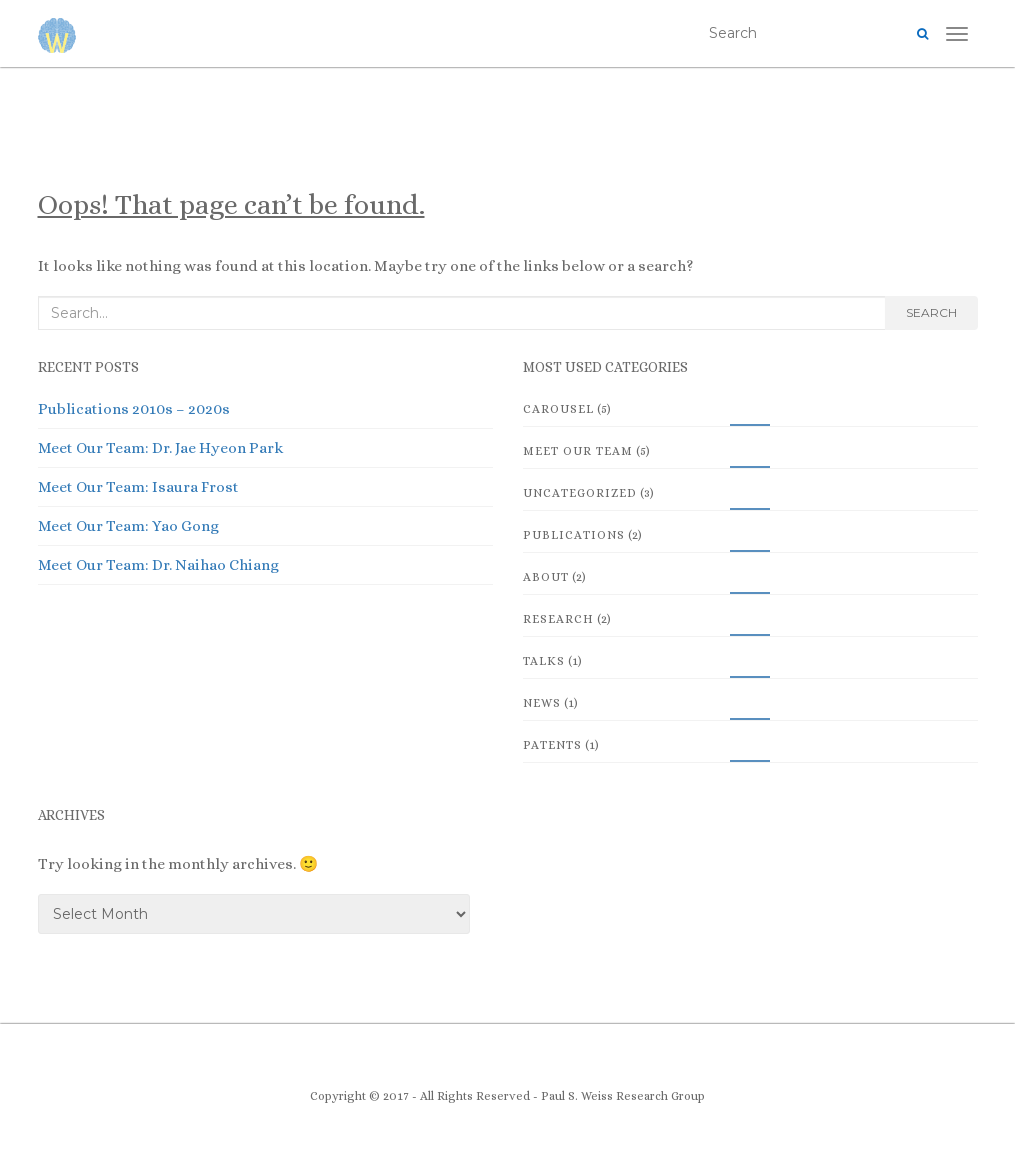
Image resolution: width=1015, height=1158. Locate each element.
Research (558, 619)
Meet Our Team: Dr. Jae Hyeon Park (160, 448)
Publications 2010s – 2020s (134, 409)
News (542, 703)
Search (931, 312)
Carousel (558, 409)
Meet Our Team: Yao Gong (128, 526)
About (546, 577)
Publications (574, 535)
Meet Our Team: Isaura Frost (138, 487)
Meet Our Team (578, 451)
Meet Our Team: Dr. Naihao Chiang (158, 565)
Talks (544, 661)
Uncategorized (580, 493)
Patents (552, 745)
